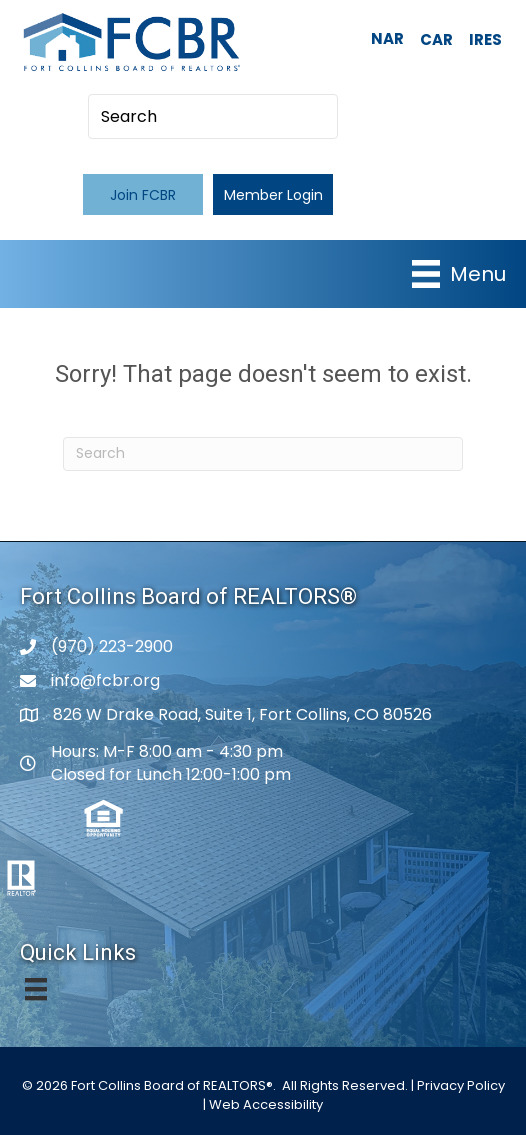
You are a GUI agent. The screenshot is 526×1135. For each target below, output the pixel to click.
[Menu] (459, 274)
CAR (436, 39)
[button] (143, 194)
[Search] (263, 454)
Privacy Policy (461, 1085)
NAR (387, 38)
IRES (485, 39)
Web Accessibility (266, 1104)
